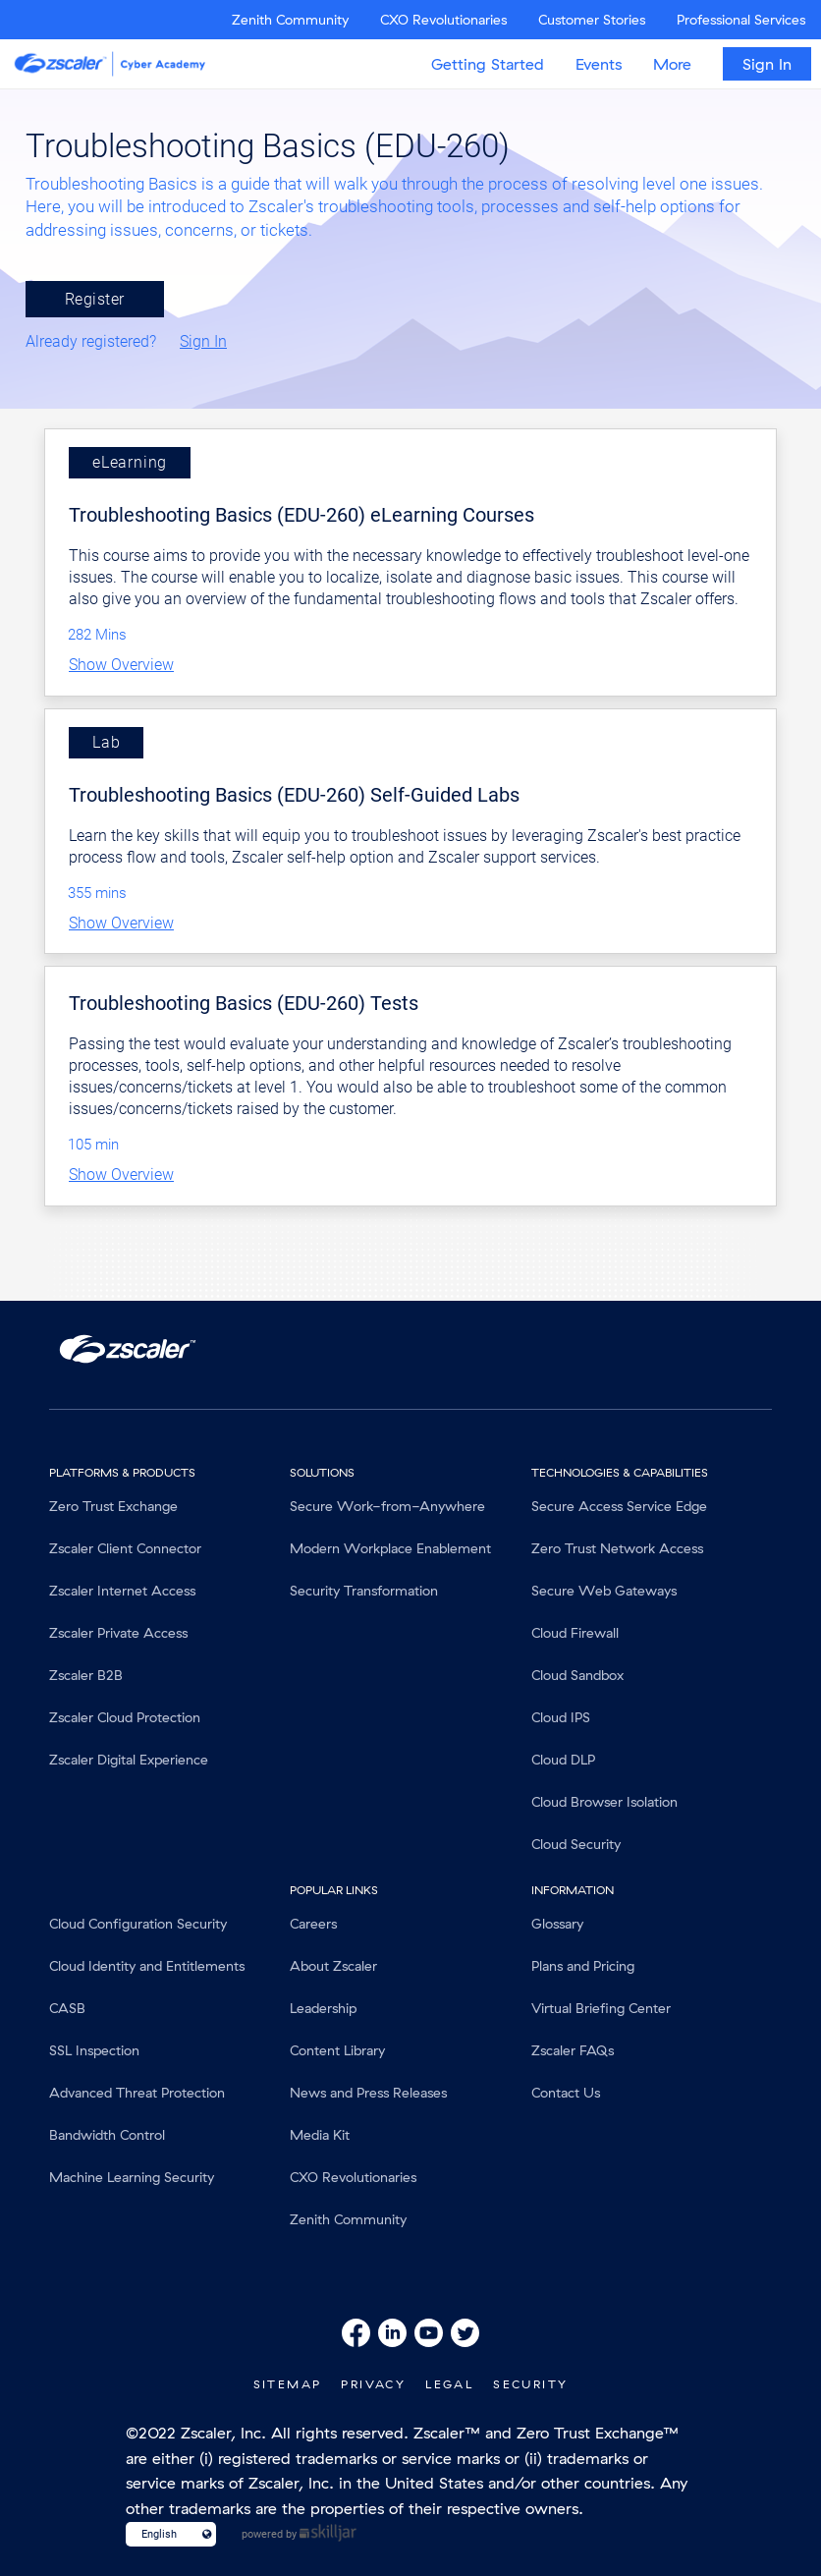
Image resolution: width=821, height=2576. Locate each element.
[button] (410, 665)
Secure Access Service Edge (619, 1506)
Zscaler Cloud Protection (124, 1717)
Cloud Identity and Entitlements (147, 1966)
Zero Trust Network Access (617, 1548)
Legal (449, 2384)
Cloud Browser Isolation (604, 1802)
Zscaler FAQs (572, 2050)
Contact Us (565, 2092)
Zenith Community (290, 19)
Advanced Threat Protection (137, 2092)
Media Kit (320, 2135)
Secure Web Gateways (604, 1590)
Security (530, 2384)
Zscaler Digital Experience (128, 1759)
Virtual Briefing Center (601, 2008)
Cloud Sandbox (577, 1675)
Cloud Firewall (575, 1633)
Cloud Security (576, 1844)
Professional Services (741, 19)
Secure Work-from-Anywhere (387, 1506)
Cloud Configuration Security (138, 1923)
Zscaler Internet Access (122, 1590)
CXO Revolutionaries (443, 19)
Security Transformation (364, 1590)
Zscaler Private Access (118, 1633)
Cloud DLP (563, 1759)
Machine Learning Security (131, 2177)
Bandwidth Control (107, 2135)
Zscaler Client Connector (125, 1548)
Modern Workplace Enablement (390, 1548)
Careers (313, 1923)
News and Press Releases (368, 2092)
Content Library (337, 2050)
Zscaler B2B (86, 1675)
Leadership (323, 2008)
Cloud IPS (560, 1717)
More (672, 64)
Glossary (557, 1923)
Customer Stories (591, 19)
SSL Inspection (94, 2050)
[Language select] (162, 2534)
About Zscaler (333, 1966)
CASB (67, 2008)
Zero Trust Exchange (113, 1506)
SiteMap (287, 2384)
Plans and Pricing (582, 1966)
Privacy (373, 2384)
